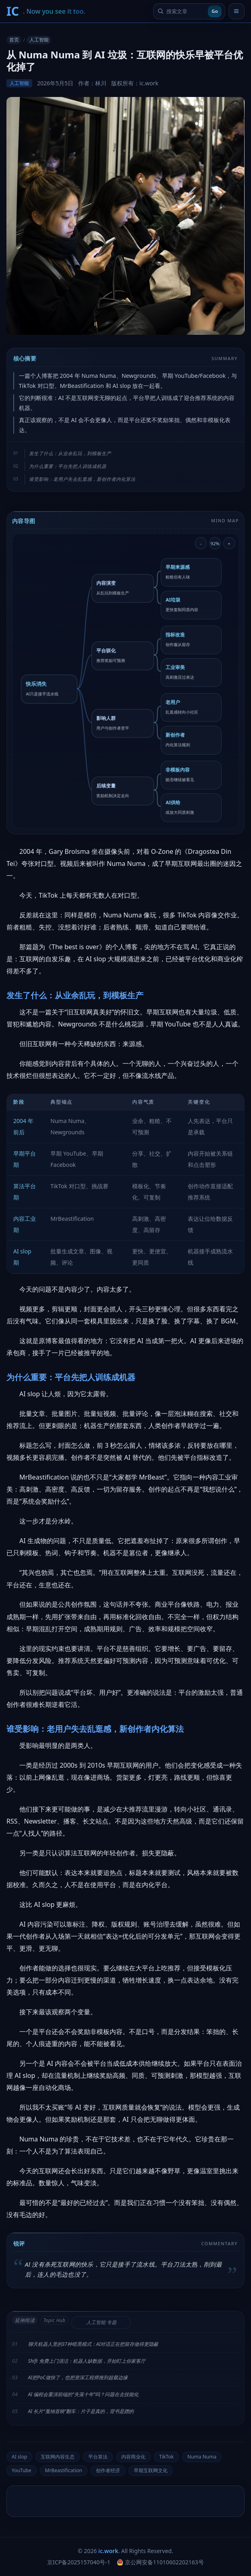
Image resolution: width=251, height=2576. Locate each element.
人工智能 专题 (101, 2322)
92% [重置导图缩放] (215, 543)
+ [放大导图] (229, 543)
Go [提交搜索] (215, 11)
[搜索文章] (185, 11)
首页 (14, 40)
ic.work (108, 2551)
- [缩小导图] (201, 543)
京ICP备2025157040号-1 (78, 2562)
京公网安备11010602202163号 (160, 2562)
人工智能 (39, 40)
